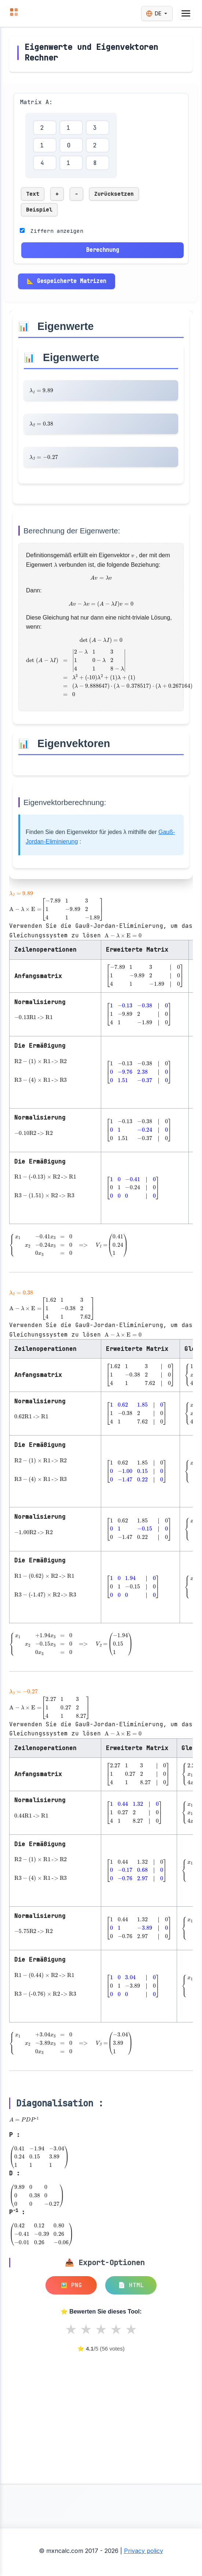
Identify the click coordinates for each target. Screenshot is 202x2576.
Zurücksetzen (114, 193)
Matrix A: (36, 102)
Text (32, 193)
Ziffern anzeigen (56, 230)
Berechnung (102, 250)
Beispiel (39, 209)
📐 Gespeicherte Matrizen (66, 281)
